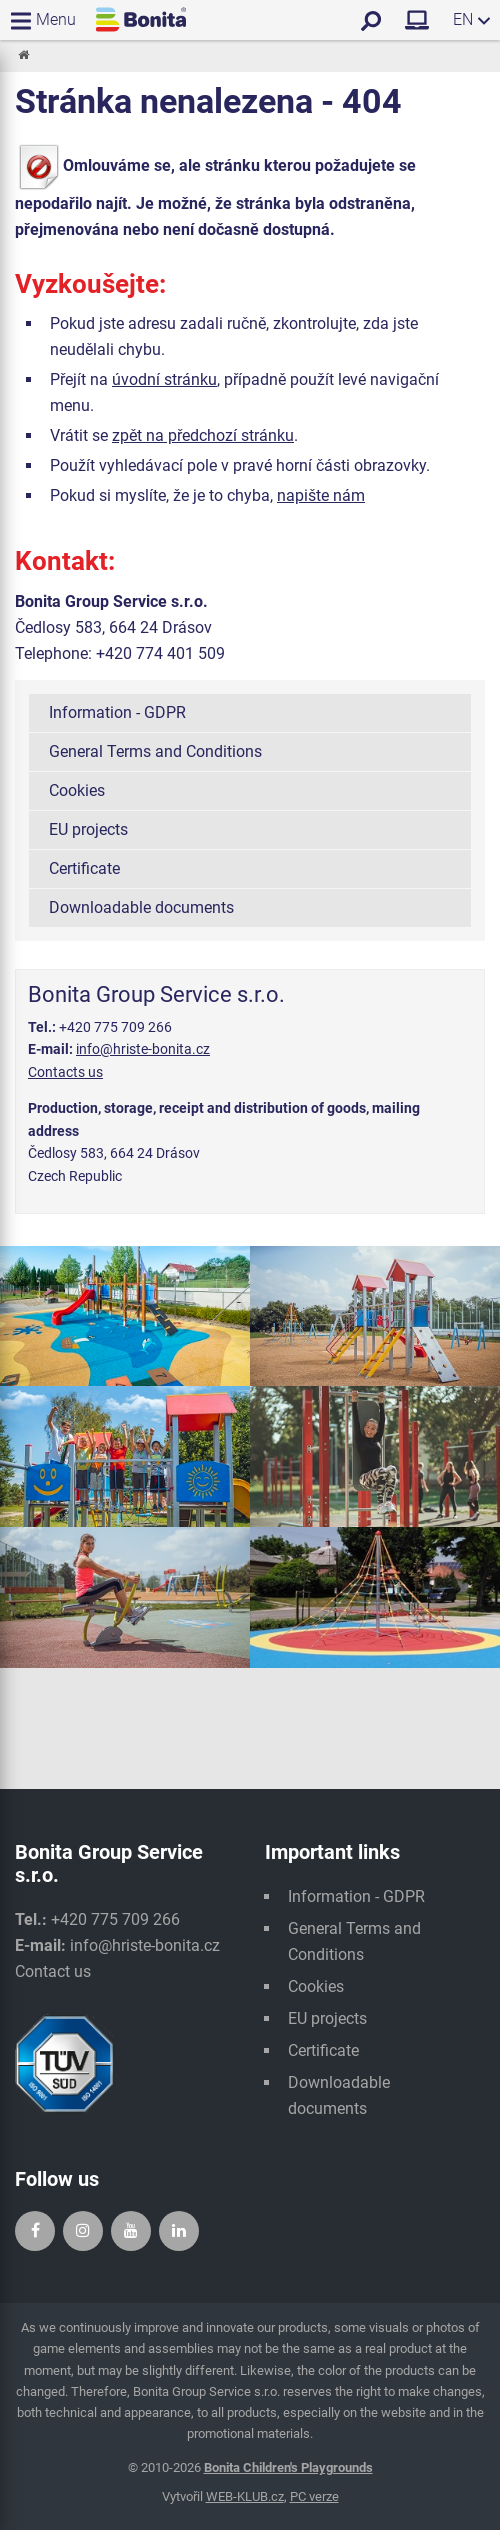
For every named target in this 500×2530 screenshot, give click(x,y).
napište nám (321, 495)
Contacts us (65, 1072)
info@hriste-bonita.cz (143, 1049)
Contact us (53, 1971)
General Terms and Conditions (155, 751)
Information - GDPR (117, 712)
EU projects (88, 829)
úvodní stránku (164, 379)
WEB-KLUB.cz (245, 2496)
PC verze (314, 2496)
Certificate (84, 868)
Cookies (77, 790)
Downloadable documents (141, 907)
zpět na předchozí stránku (203, 435)
